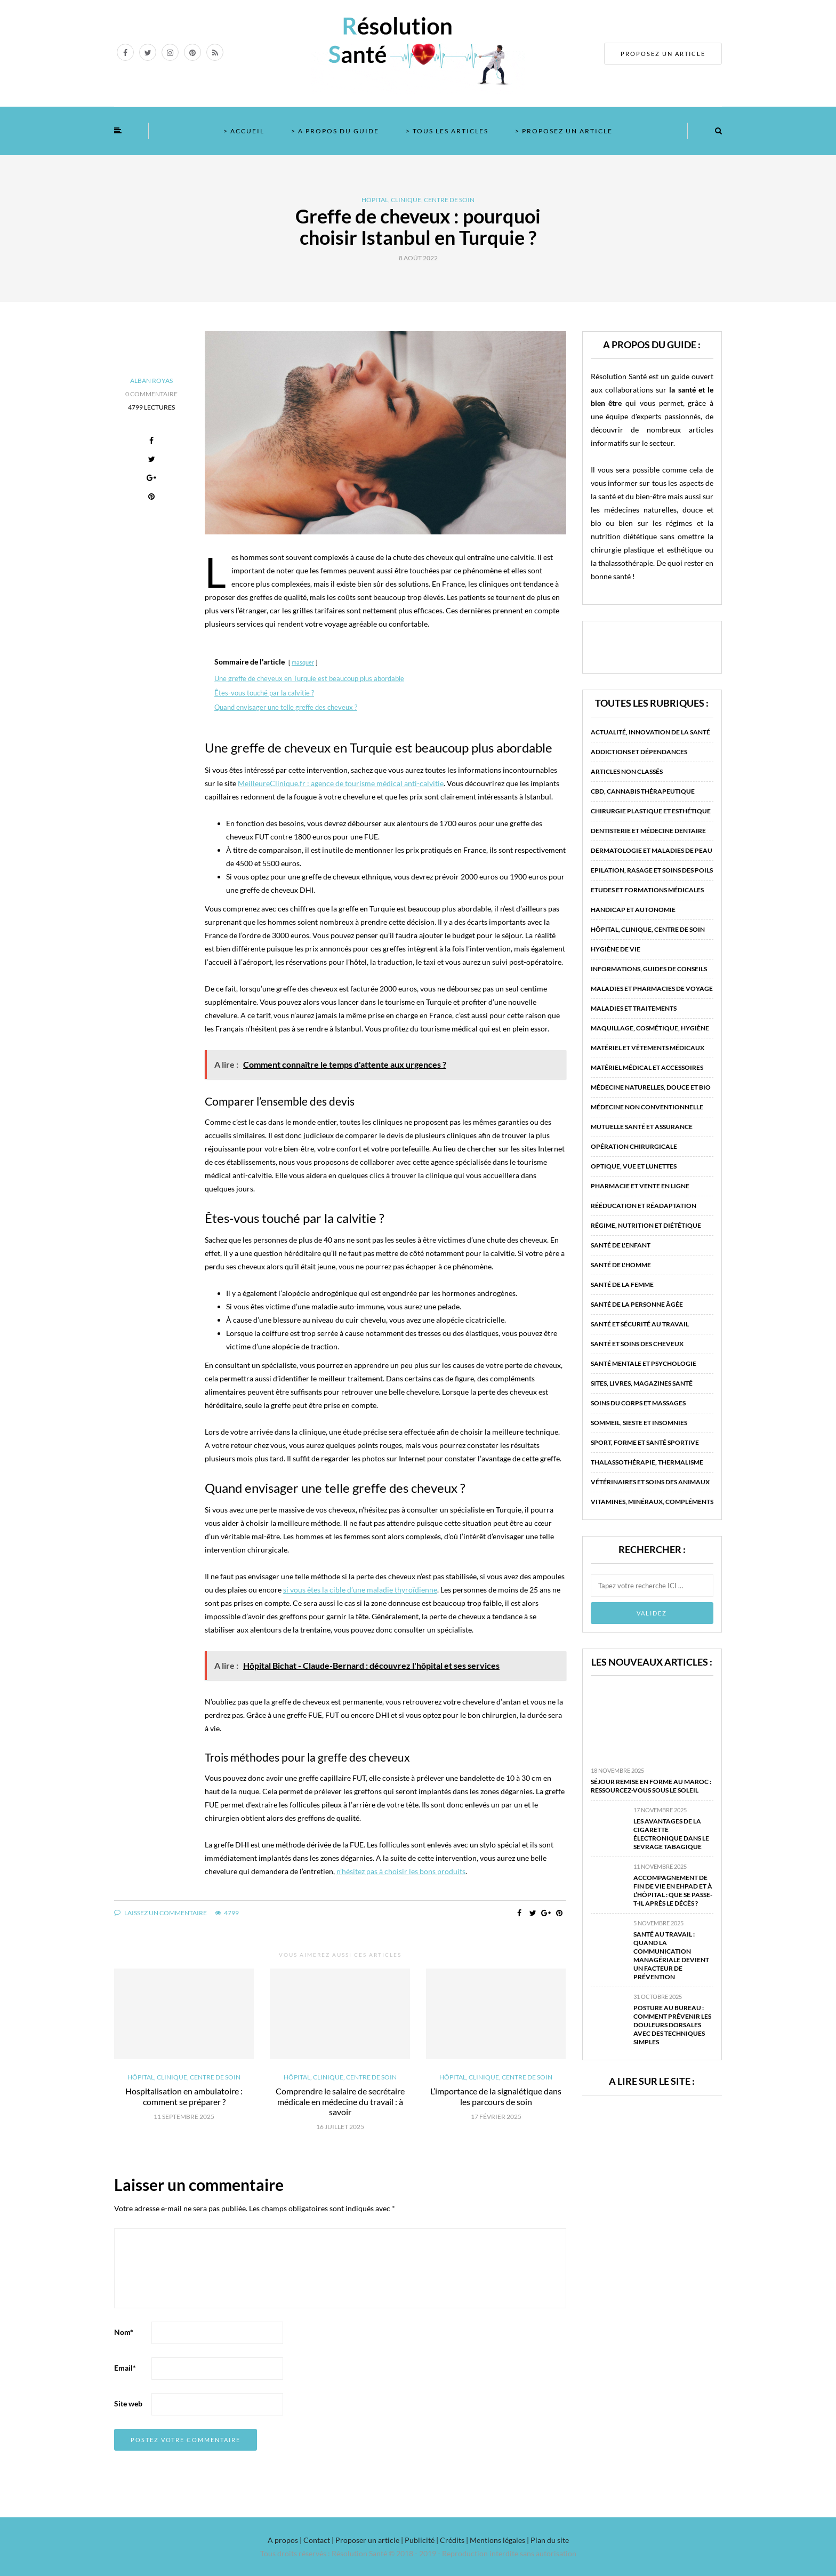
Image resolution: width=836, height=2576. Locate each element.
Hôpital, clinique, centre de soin (418, 200)
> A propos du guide (335, 131)
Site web (128, 2403)
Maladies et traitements (634, 1008)
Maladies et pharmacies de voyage (652, 989)
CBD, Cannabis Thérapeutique (643, 791)
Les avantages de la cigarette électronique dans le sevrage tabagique (671, 1834)
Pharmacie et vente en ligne (640, 1186)
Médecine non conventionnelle (647, 1107)
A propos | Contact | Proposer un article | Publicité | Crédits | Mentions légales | (398, 2540)
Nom (123, 2332)
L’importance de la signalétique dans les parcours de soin (495, 2096)
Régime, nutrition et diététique (646, 1225)
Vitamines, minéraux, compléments (652, 1502)
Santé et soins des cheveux (637, 1344)
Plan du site (549, 2540)
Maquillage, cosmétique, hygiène (650, 1028)
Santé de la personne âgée (637, 1304)
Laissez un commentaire (160, 1913)
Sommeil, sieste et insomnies (639, 1423)
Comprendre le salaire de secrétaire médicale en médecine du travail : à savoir (340, 2101)
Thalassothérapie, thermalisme (647, 1462)
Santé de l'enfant (620, 1245)
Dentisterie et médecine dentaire (648, 831)
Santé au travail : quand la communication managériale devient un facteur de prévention (671, 1955)
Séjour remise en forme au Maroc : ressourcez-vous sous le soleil (651, 1786)
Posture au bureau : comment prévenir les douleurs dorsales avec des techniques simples (672, 2025)
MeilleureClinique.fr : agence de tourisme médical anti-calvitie (341, 783)
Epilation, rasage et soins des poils (652, 870)
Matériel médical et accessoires (647, 1067)
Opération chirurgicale (634, 1146)
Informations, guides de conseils (649, 969)
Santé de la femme (622, 1285)
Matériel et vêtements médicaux (647, 1048)
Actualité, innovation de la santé (650, 732)
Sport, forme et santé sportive (645, 1442)
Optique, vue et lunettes (634, 1166)
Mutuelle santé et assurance (642, 1127)
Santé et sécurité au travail (640, 1324)
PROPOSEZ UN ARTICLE (663, 53)
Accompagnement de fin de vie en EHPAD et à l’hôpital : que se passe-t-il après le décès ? (672, 1890)
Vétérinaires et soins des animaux (650, 1482)
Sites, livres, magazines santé (642, 1383)
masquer (303, 662)
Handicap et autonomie (633, 910)
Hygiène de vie (615, 949)
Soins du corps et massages (638, 1403)
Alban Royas (151, 381)
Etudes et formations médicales (647, 890)
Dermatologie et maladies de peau (651, 850)
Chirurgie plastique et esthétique (651, 811)
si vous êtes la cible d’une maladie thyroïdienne (360, 1589)
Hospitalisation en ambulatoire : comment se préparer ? (184, 2096)
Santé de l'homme (621, 1265)
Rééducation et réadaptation (643, 1206)
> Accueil (243, 131)
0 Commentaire (151, 394)
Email (125, 2367)
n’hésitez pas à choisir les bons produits (400, 1871)
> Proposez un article (564, 131)
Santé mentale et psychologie (643, 1363)
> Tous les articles (447, 131)
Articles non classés (627, 771)
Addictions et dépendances (639, 752)
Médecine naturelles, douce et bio (651, 1087)
